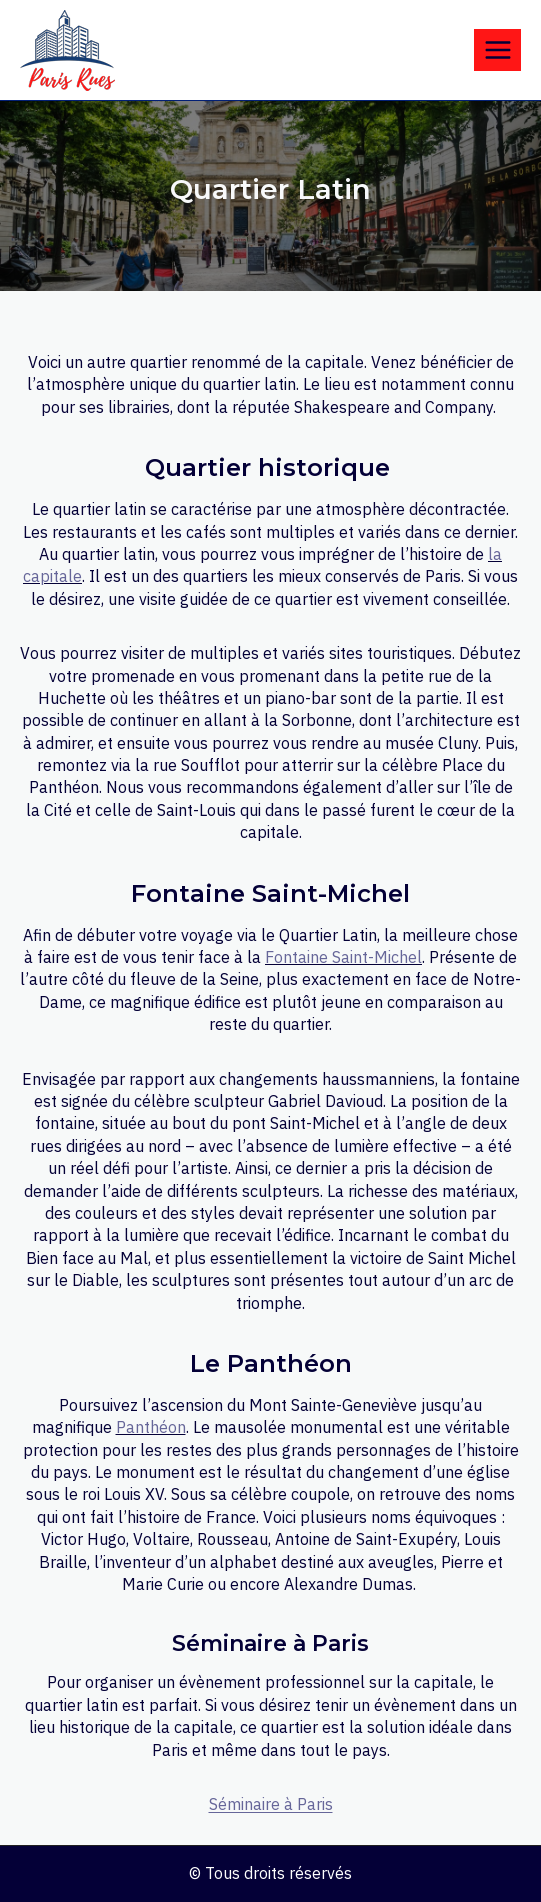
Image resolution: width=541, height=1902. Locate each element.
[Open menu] (497, 49)
